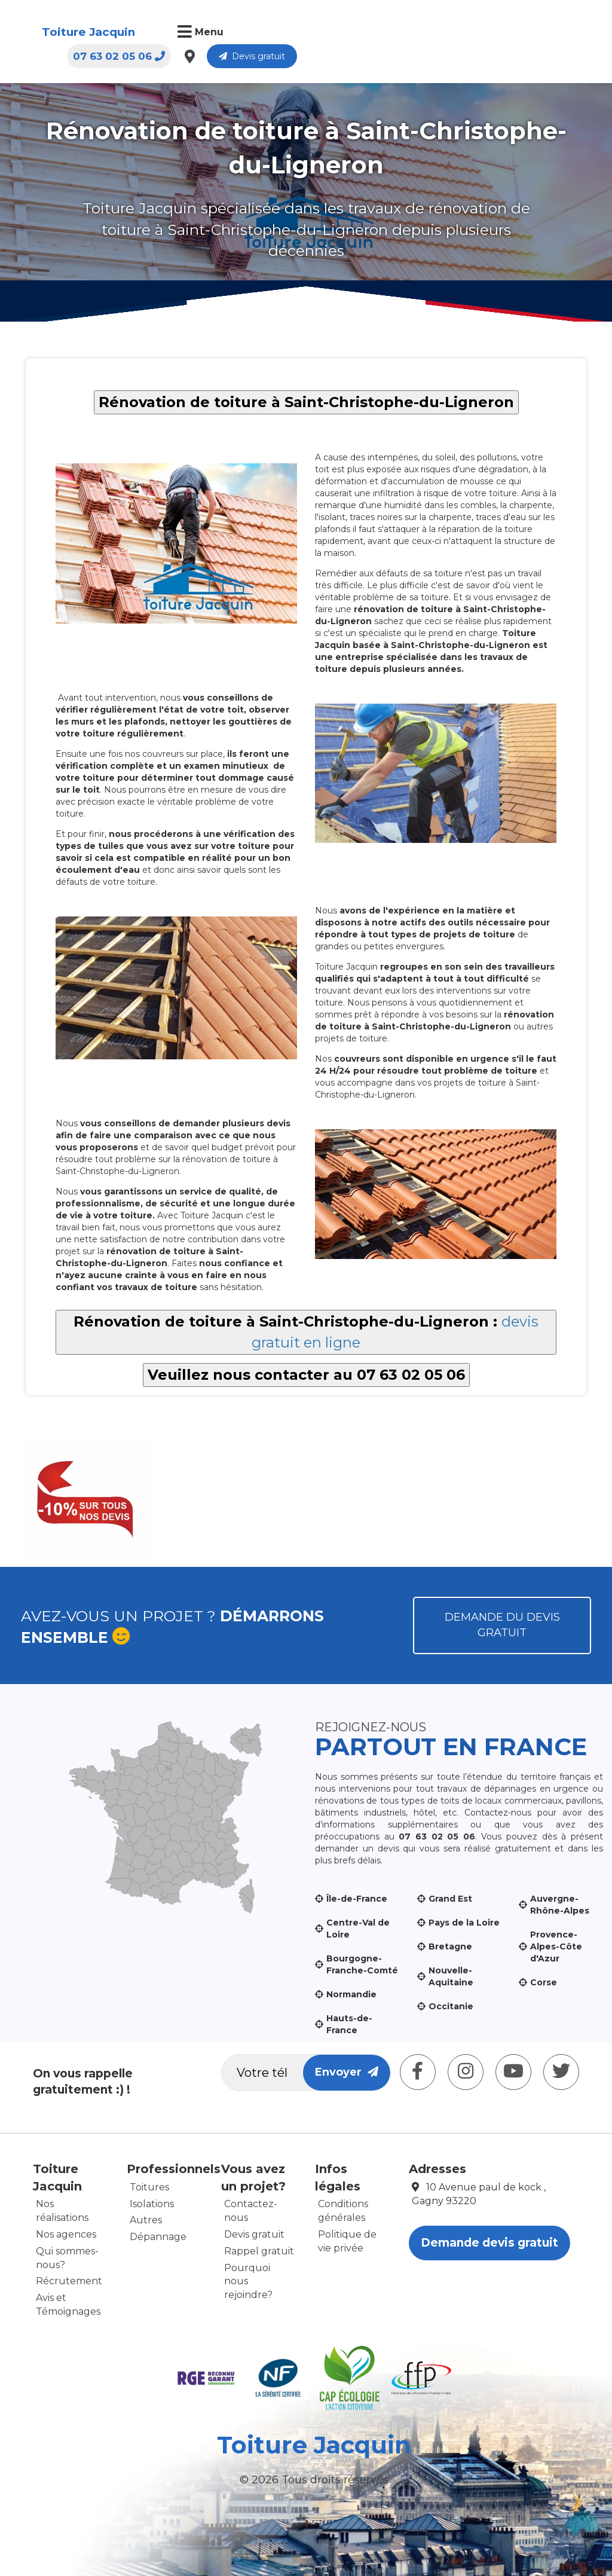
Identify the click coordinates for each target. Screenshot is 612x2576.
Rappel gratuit (259, 2251)
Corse (543, 1982)
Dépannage (158, 2236)
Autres (146, 2220)
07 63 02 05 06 (410, 33)
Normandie (351, 1994)
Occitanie (451, 2006)
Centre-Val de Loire (358, 1928)
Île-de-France (356, 1898)
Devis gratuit (543, 32)
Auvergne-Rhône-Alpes (559, 1904)
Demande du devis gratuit (502, 1625)
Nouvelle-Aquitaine (451, 1976)
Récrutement (69, 2281)
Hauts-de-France (349, 2024)
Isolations (152, 2204)
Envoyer (346, 2072)
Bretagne (450, 1946)
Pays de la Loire (464, 1922)
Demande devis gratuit (489, 2243)
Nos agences (66, 2234)
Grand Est (450, 1898)
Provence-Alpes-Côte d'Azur (556, 1946)
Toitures (149, 2187)
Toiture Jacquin (87, 32)
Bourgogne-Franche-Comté (362, 1964)
